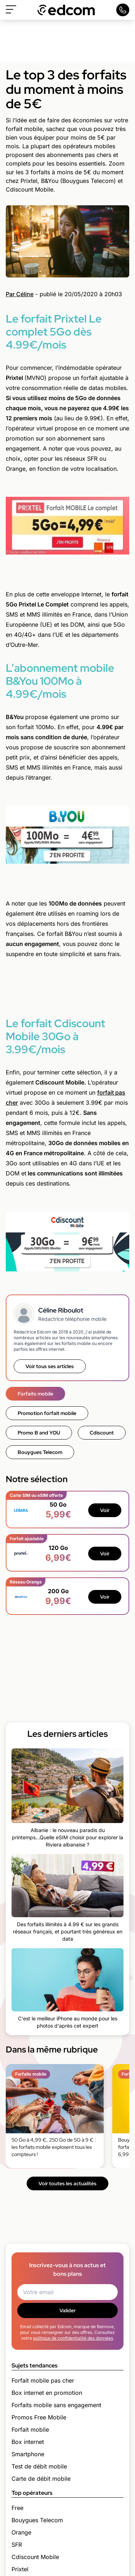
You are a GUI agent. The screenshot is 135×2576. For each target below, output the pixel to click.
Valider (67, 2310)
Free (17, 2507)
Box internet (28, 2441)
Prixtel (20, 2569)
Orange (21, 2532)
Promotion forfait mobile (47, 1413)
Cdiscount (102, 1432)
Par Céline (19, 294)
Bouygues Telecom (40, 1452)
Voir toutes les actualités (67, 2183)
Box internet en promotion (47, 2392)
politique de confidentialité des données (73, 2338)
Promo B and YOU (39, 1432)
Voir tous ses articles (50, 1366)
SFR (17, 2544)
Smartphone (28, 2454)
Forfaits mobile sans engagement (56, 2405)
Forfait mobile (30, 2429)
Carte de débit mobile (41, 2478)
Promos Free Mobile (39, 2417)
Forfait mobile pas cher (43, 2380)
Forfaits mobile (35, 1393)
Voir (104, 1510)
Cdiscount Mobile (35, 2556)
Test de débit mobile (39, 2466)
